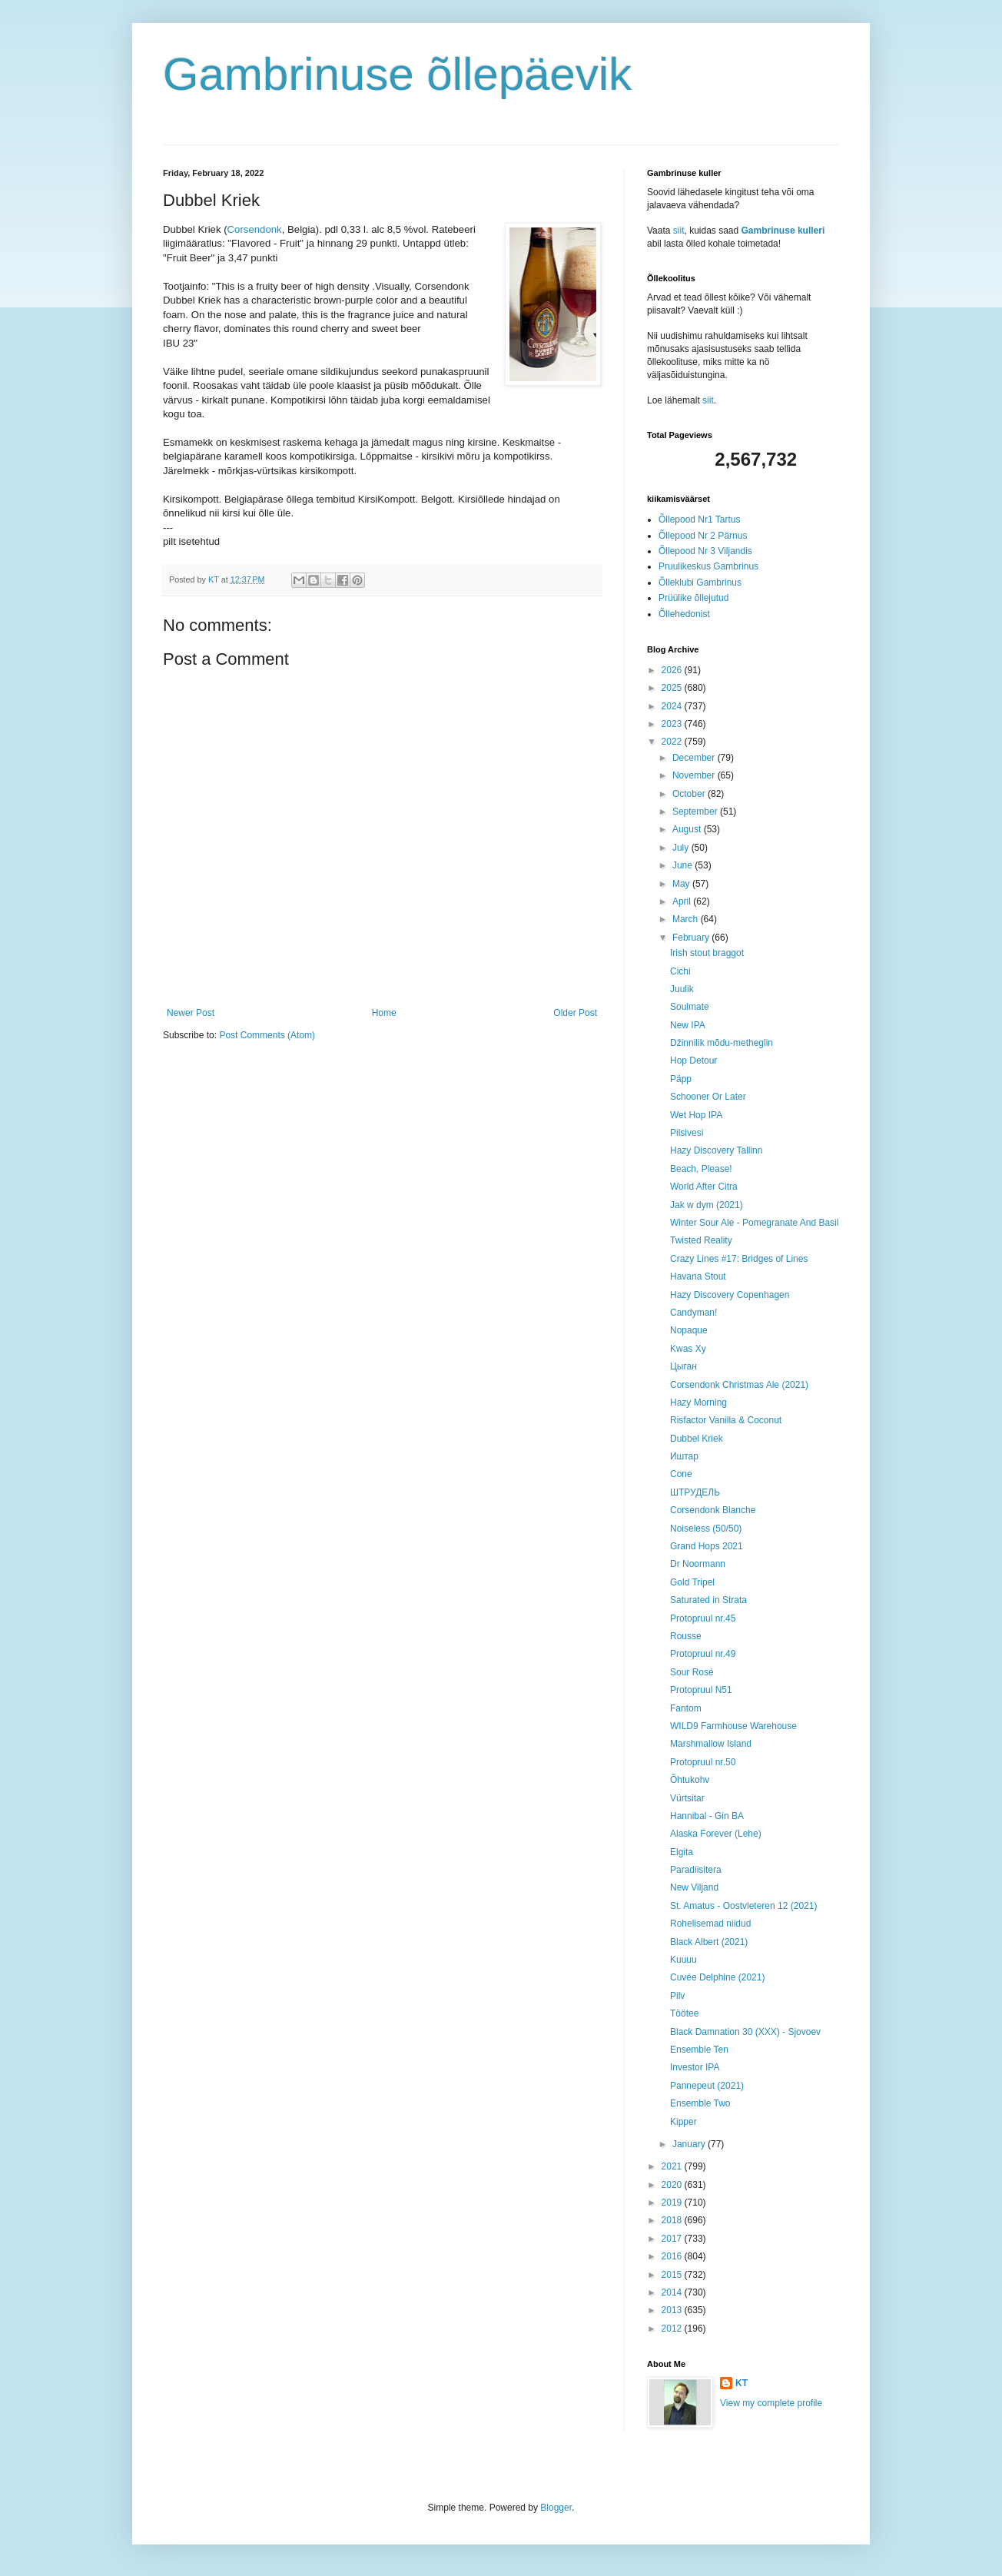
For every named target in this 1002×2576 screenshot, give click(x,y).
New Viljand (694, 1887)
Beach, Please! (701, 1169)
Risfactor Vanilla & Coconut (725, 1420)
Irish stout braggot (707, 953)
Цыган (683, 1366)
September (696, 811)
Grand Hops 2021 (706, 1546)
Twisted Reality (701, 1240)
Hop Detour (693, 1060)
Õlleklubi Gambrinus (700, 582)
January (690, 2144)
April (682, 901)
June (683, 865)
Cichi (680, 971)
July (682, 847)
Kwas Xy (688, 1348)
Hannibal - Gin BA (707, 1816)
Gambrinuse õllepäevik (397, 74)
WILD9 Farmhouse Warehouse (733, 1726)
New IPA (687, 1025)
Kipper (683, 2121)
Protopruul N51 (701, 1690)
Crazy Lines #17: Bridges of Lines (739, 1258)
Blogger (556, 2507)
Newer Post (190, 1012)
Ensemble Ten (699, 2049)
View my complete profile (771, 2403)
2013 (673, 2310)
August (688, 829)
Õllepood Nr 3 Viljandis (705, 551)
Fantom (686, 1708)
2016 (673, 2256)
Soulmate (689, 1006)
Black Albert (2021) (709, 1942)
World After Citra (704, 1186)
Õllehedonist (684, 614)
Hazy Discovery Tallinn (716, 1150)
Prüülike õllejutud (693, 598)
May (682, 883)
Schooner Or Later (708, 1096)
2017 (673, 2238)
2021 (673, 2166)
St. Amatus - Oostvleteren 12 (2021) (743, 1905)
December (695, 757)
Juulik (682, 989)
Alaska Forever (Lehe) (715, 1833)
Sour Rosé (692, 1672)
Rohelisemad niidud (710, 1923)
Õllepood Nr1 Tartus (700, 519)
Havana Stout (698, 1276)
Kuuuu (683, 1959)
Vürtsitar (687, 1798)
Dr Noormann (697, 1564)
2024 (673, 706)
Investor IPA (694, 2067)
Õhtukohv (689, 1779)
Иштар (684, 1456)
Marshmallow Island (711, 1743)
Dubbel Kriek (696, 1438)
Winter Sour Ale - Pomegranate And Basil (754, 1222)
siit (679, 230)
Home (384, 1012)
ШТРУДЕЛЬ (695, 1492)
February (692, 937)
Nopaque (689, 1330)
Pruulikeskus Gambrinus (708, 566)
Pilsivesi (686, 1132)
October (690, 793)
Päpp (681, 1079)
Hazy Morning (698, 1402)
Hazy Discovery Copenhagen (729, 1295)
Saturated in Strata (708, 1600)
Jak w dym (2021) (706, 1205)
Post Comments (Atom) (267, 1035)
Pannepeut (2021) (707, 2085)
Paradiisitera (696, 1869)
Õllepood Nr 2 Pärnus (703, 535)
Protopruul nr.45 (702, 1618)
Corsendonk (254, 229)
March (686, 919)
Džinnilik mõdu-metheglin (721, 1042)
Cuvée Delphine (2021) (717, 1977)
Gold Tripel (692, 1582)
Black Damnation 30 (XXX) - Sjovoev (745, 2032)
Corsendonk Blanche (712, 1510)
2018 (673, 2220)
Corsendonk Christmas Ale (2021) (739, 1384)
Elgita (681, 1852)
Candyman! (693, 1312)
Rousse (686, 1636)
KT (741, 2383)
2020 (673, 2184)
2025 (673, 687)
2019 (673, 2202)
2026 (673, 670)
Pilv (677, 1995)
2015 (673, 2274)
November (695, 775)
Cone (681, 1474)
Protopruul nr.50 (702, 1762)
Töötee (684, 2013)
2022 (673, 741)
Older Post (575, 1012)
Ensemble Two (700, 2103)
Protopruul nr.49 (702, 1653)
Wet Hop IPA (696, 1115)
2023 (673, 724)
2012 (673, 2328)
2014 (673, 2292)
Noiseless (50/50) (706, 1528)
